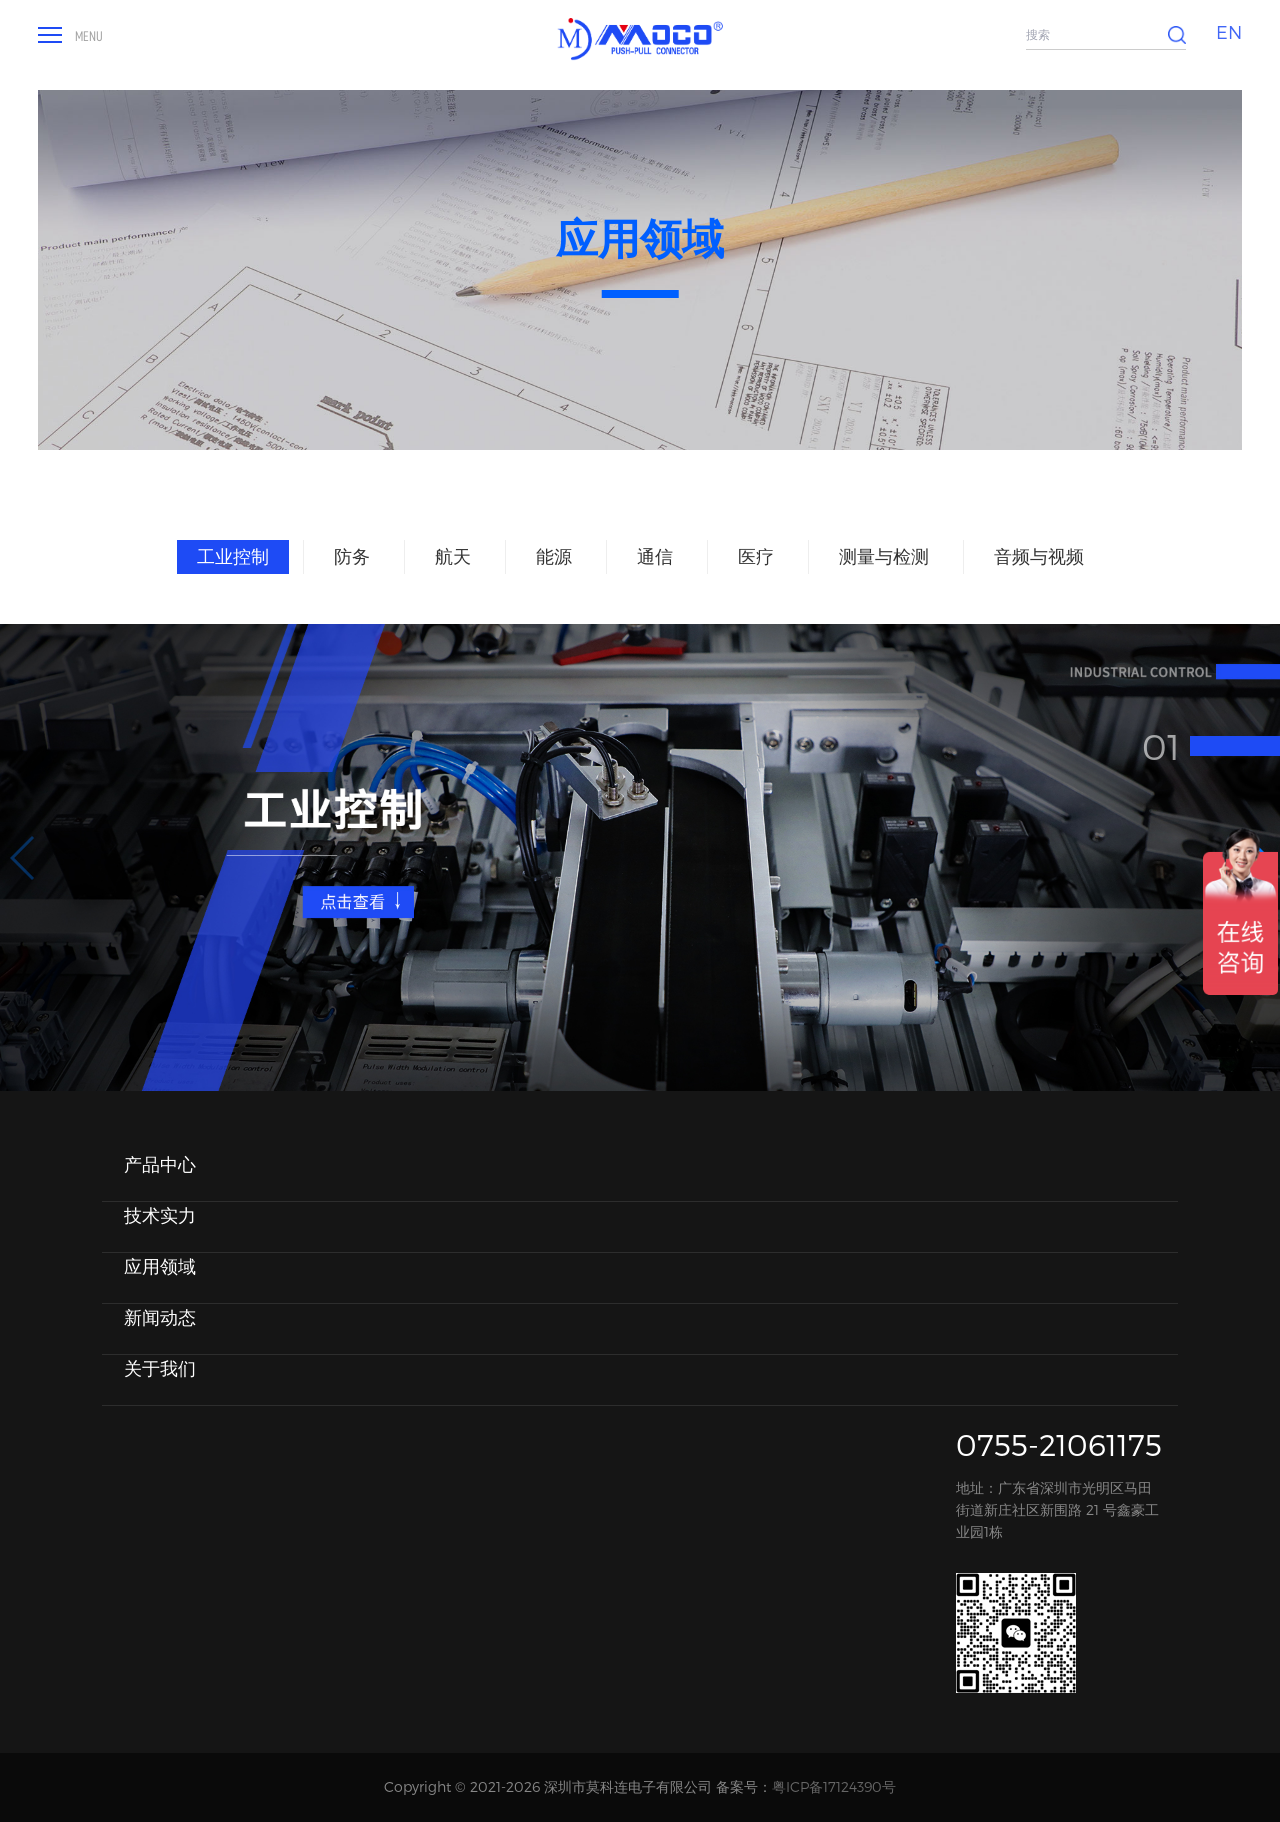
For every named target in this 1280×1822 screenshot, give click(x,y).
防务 (352, 555)
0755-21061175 (1059, 1444)
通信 (655, 555)
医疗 (756, 555)
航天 (453, 555)
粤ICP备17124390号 (834, 1786)
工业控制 (233, 555)
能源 (554, 555)
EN (1229, 31)
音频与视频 (1039, 555)
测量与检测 (884, 555)
